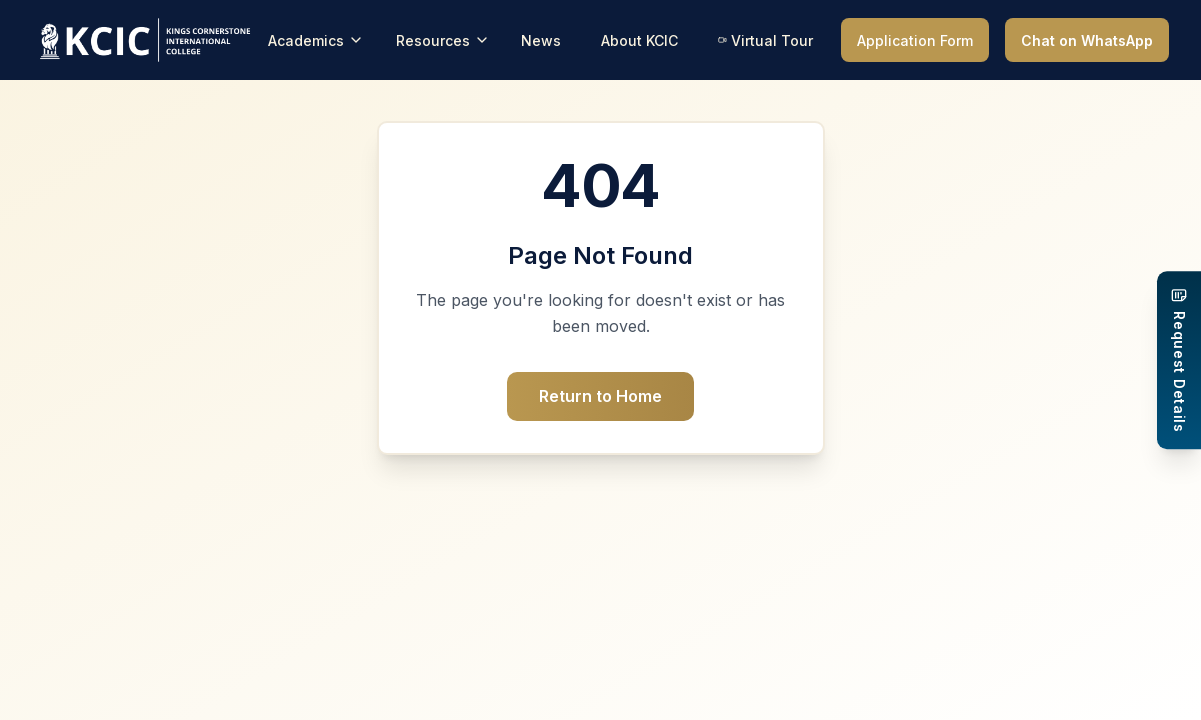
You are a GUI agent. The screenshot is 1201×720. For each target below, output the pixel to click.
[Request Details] (1179, 360)
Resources (443, 40)
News (541, 40)
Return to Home (600, 396)
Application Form (915, 40)
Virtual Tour (765, 40)
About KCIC (639, 40)
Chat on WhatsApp (1087, 40)
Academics (316, 40)
